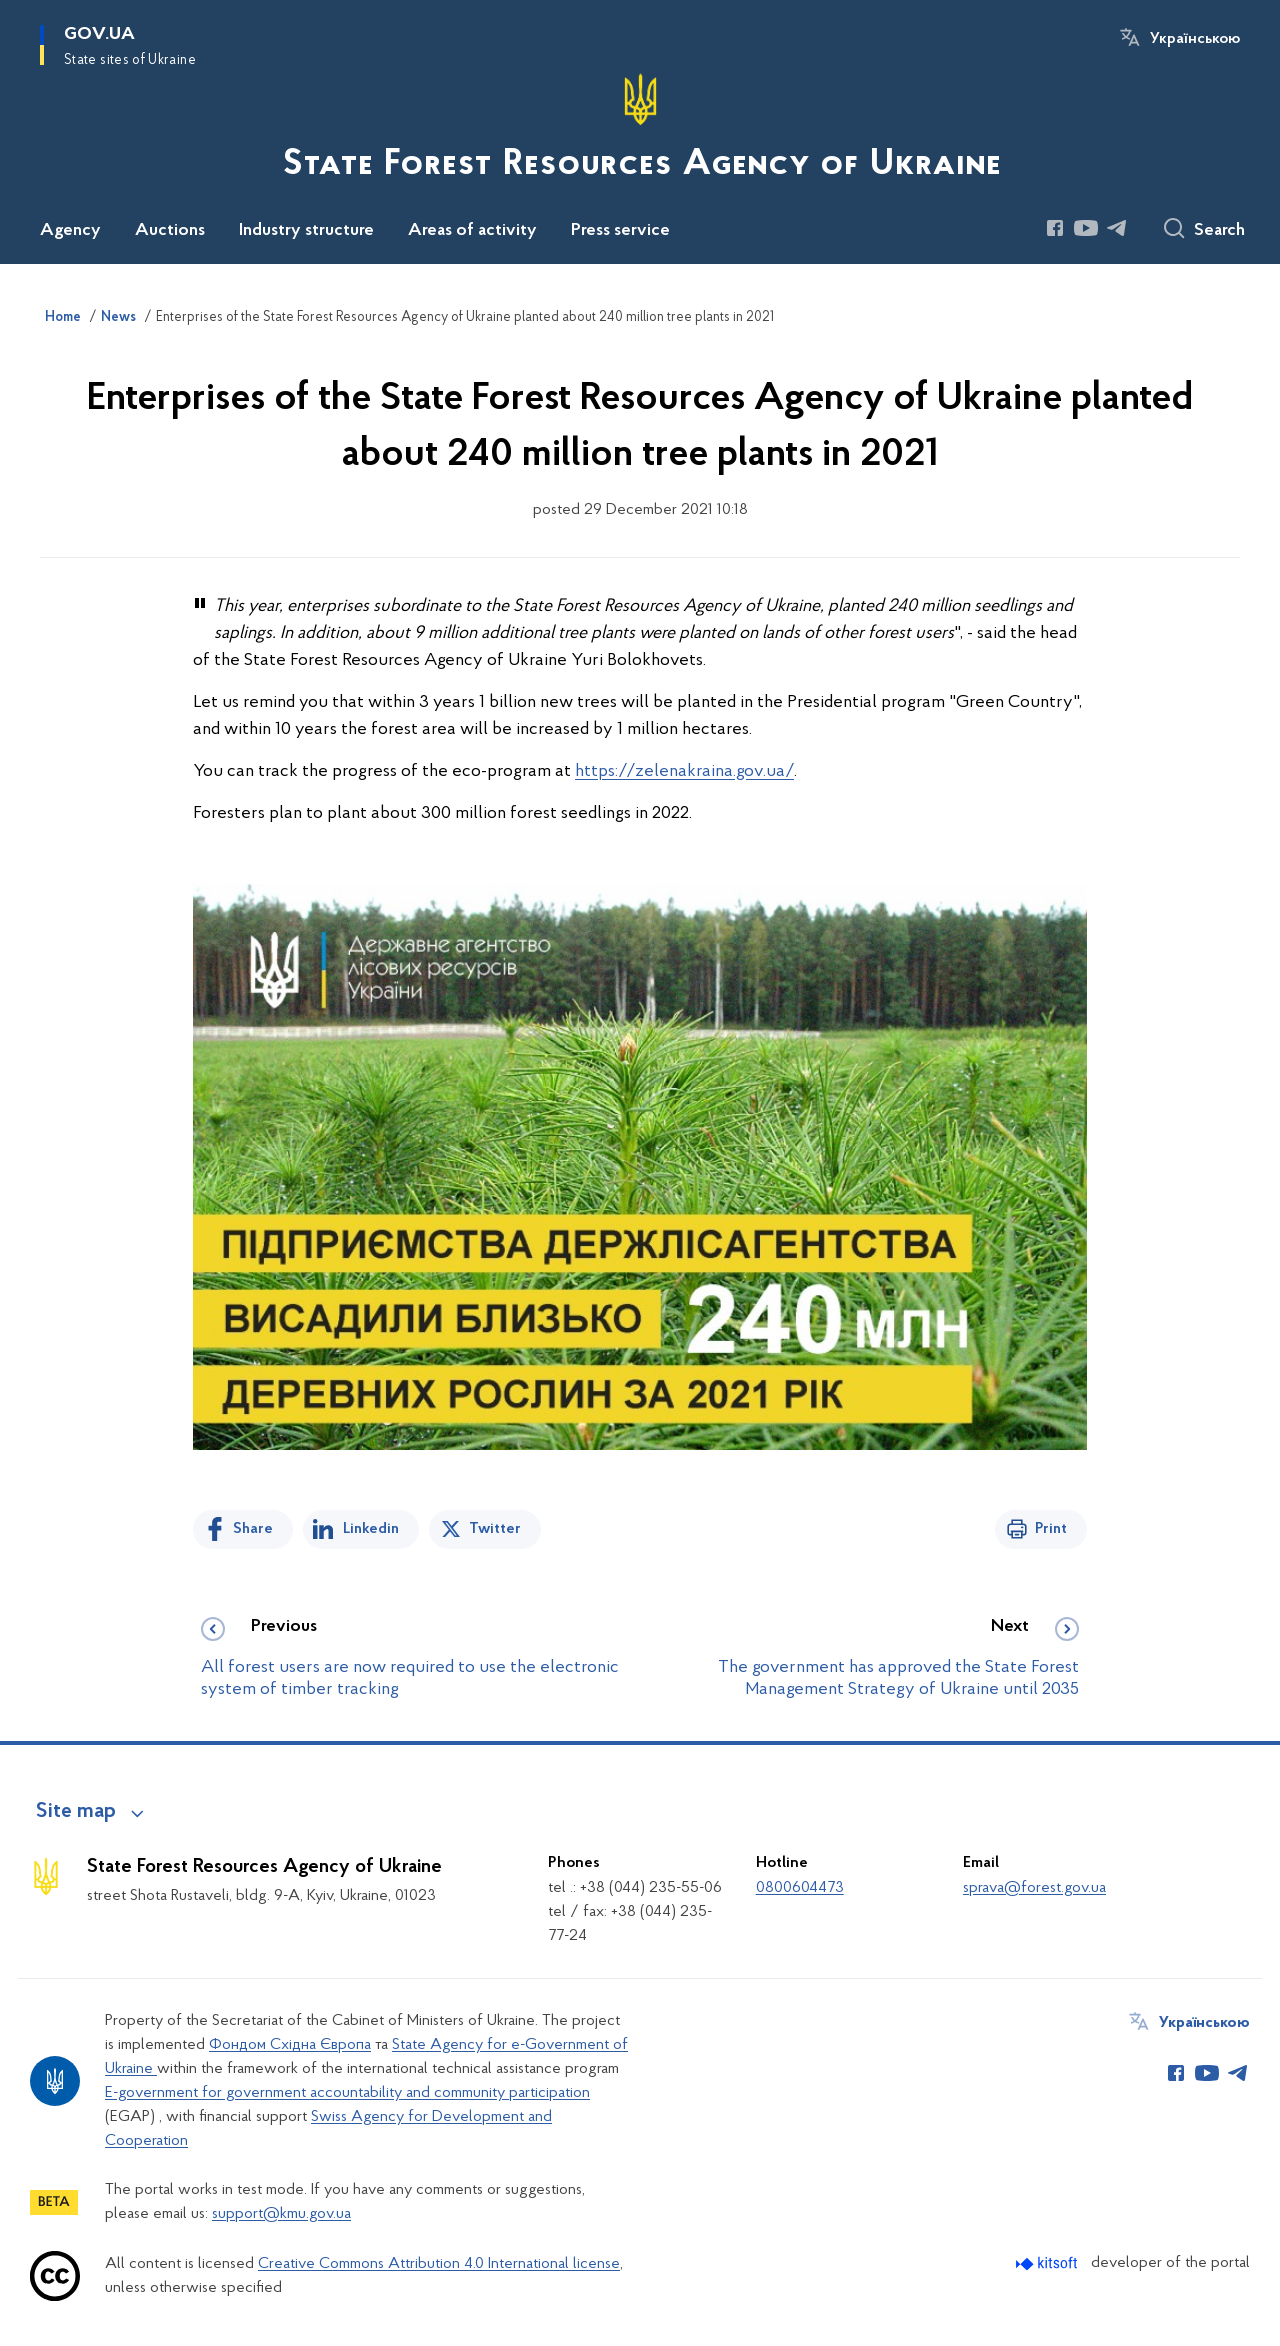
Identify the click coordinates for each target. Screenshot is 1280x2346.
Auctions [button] (170, 231)
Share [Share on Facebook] (253, 1529)
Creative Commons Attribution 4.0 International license (439, 2264)
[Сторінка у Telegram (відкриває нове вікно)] (1117, 228)
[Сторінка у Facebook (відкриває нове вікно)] (1055, 228)
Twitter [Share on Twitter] (495, 1529)
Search (1219, 231)
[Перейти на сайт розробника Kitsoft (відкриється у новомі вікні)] (1048, 2263)
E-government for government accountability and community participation (347, 2093)
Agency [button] (70, 231)
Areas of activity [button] (472, 231)
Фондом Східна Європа (290, 2045)
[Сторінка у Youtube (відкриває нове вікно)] (1086, 228)
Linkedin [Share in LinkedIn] (371, 1529)
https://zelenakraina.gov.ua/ (684, 771)
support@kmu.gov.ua (281, 2214)
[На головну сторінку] (640, 130)
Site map (76, 1812)
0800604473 (800, 1888)
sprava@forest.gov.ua (1034, 1888)
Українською (1195, 39)
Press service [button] (620, 231)
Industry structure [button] (306, 231)
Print (1051, 1529)
